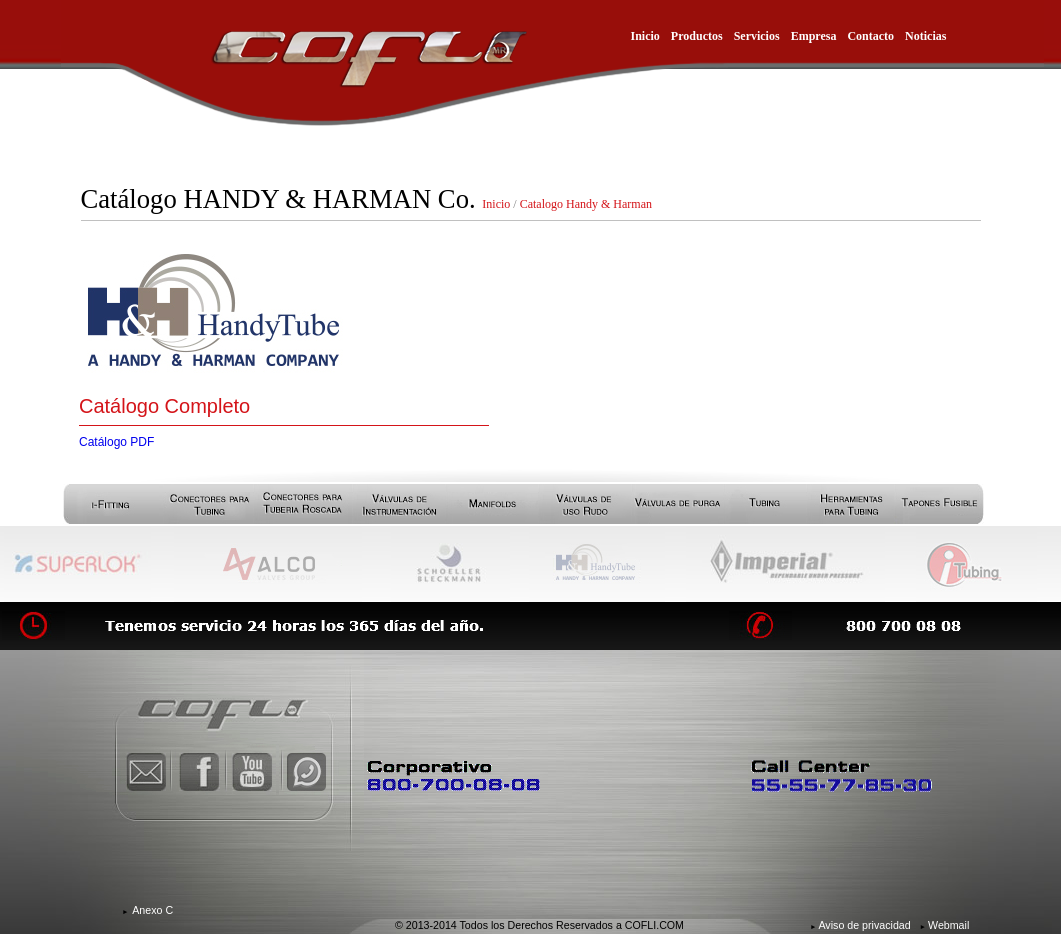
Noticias (925, 36)
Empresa (814, 36)
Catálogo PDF (116, 442)
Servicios (757, 36)
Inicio (645, 36)
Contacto (870, 36)
